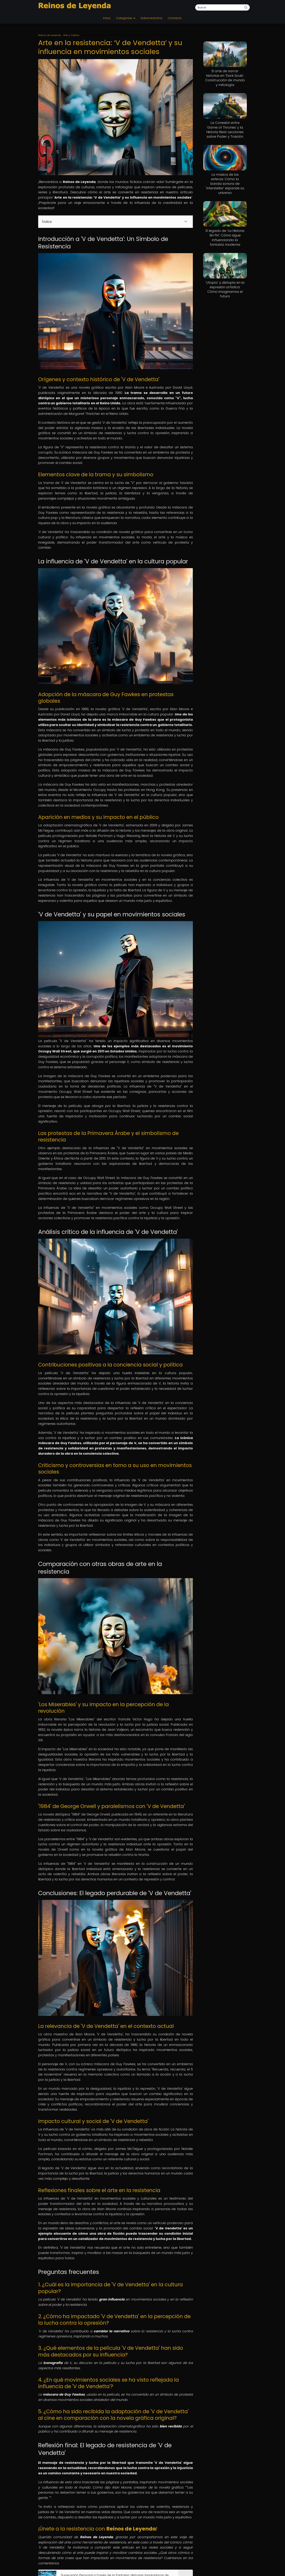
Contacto (175, 18)
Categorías (124, 18)
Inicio (107, 18)
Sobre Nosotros (151, 18)
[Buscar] (246, 7)
